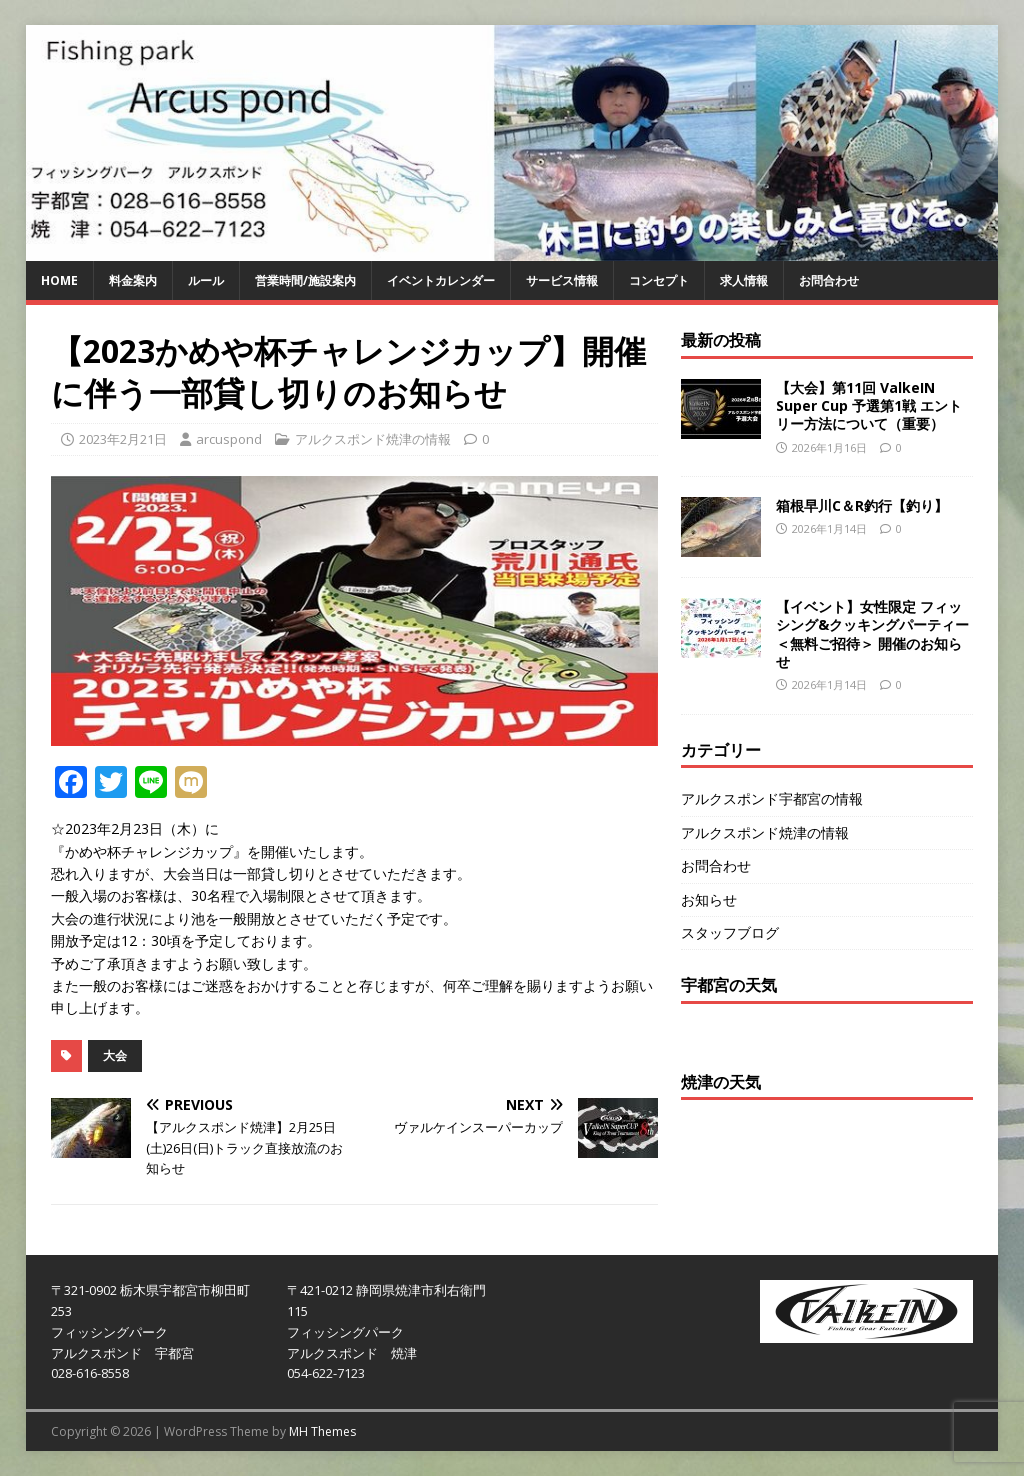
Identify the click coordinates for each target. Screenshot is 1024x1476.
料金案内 (133, 280)
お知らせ (709, 899)
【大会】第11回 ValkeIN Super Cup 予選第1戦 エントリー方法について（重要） (869, 405)
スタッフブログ (730, 932)
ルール (206, 280)
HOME (59, 280)
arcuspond (229, 439)
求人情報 (744, 280)
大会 (115, 1055)
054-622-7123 (326, 1373)
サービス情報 (562, 280)
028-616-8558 (90, 1373)
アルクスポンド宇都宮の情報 (772, 798)
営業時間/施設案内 (305, 280)
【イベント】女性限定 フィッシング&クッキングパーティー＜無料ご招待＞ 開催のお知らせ (872, 634)
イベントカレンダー (441, 280)
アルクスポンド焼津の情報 (373, 439)
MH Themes (322, 1431)
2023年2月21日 (123, 439)
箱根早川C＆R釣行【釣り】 (862, 505)
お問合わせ (829, 280)
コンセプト (659, 280)
